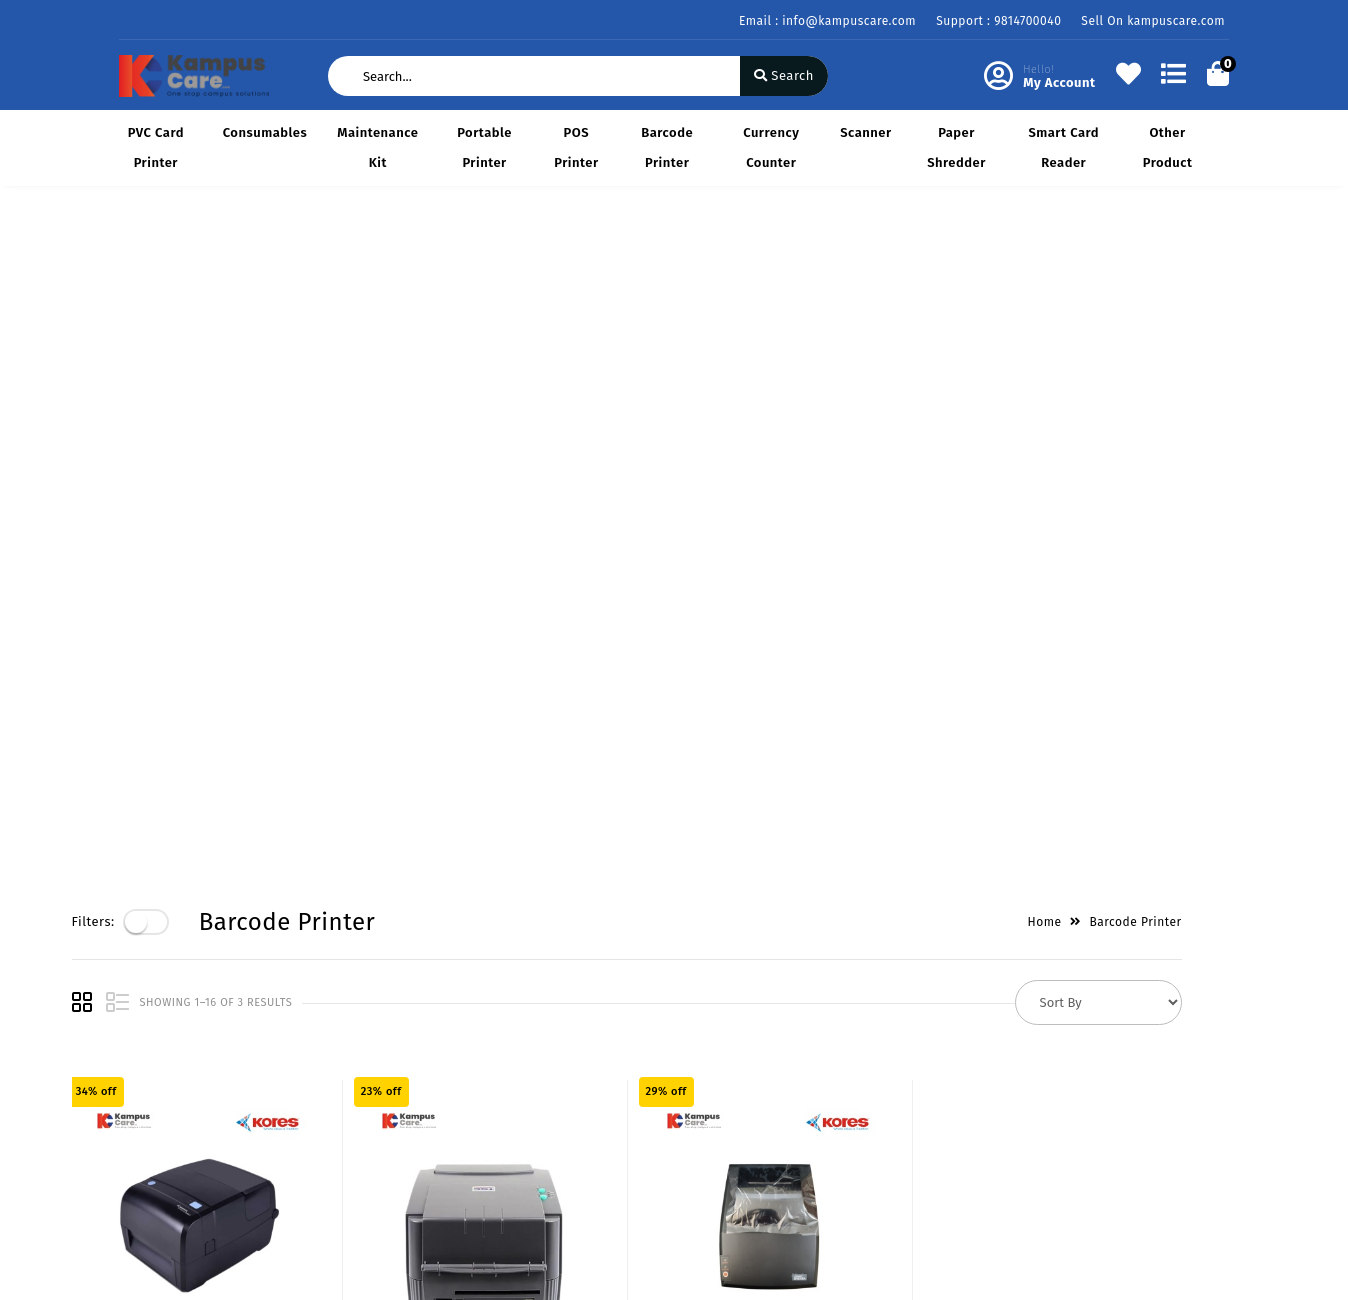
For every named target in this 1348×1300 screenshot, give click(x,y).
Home (1092, 253)
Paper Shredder (956, 147)
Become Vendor (548, 1039)
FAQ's (135, 1155)
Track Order (535, 1155)
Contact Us (343, 1155)
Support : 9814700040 (998, 21)
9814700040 (755, 1131)
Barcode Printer (667, 147)
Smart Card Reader (1063, 147)
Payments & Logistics (186, 1068)
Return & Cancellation (189, 1097)
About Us (337, 1039)
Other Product (1168, 147)
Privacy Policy (162, 1039)
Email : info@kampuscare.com (827, 21)
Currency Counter (771, 147)
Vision (328, 1068)
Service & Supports (179, 1126)
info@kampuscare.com (791, 1175)
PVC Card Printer (156, 147)
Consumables (265, 132)
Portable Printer (484, 147)
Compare (527, 1097)
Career (329, 1126)
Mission (333, 1097)
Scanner (865, 132)
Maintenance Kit (377, 147)
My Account (535, 1068)
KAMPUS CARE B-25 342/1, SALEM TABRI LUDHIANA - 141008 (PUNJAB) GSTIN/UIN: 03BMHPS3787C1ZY (829, 1063)
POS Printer (576, 147)
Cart (512, 1126)
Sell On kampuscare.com (1153, 21)
